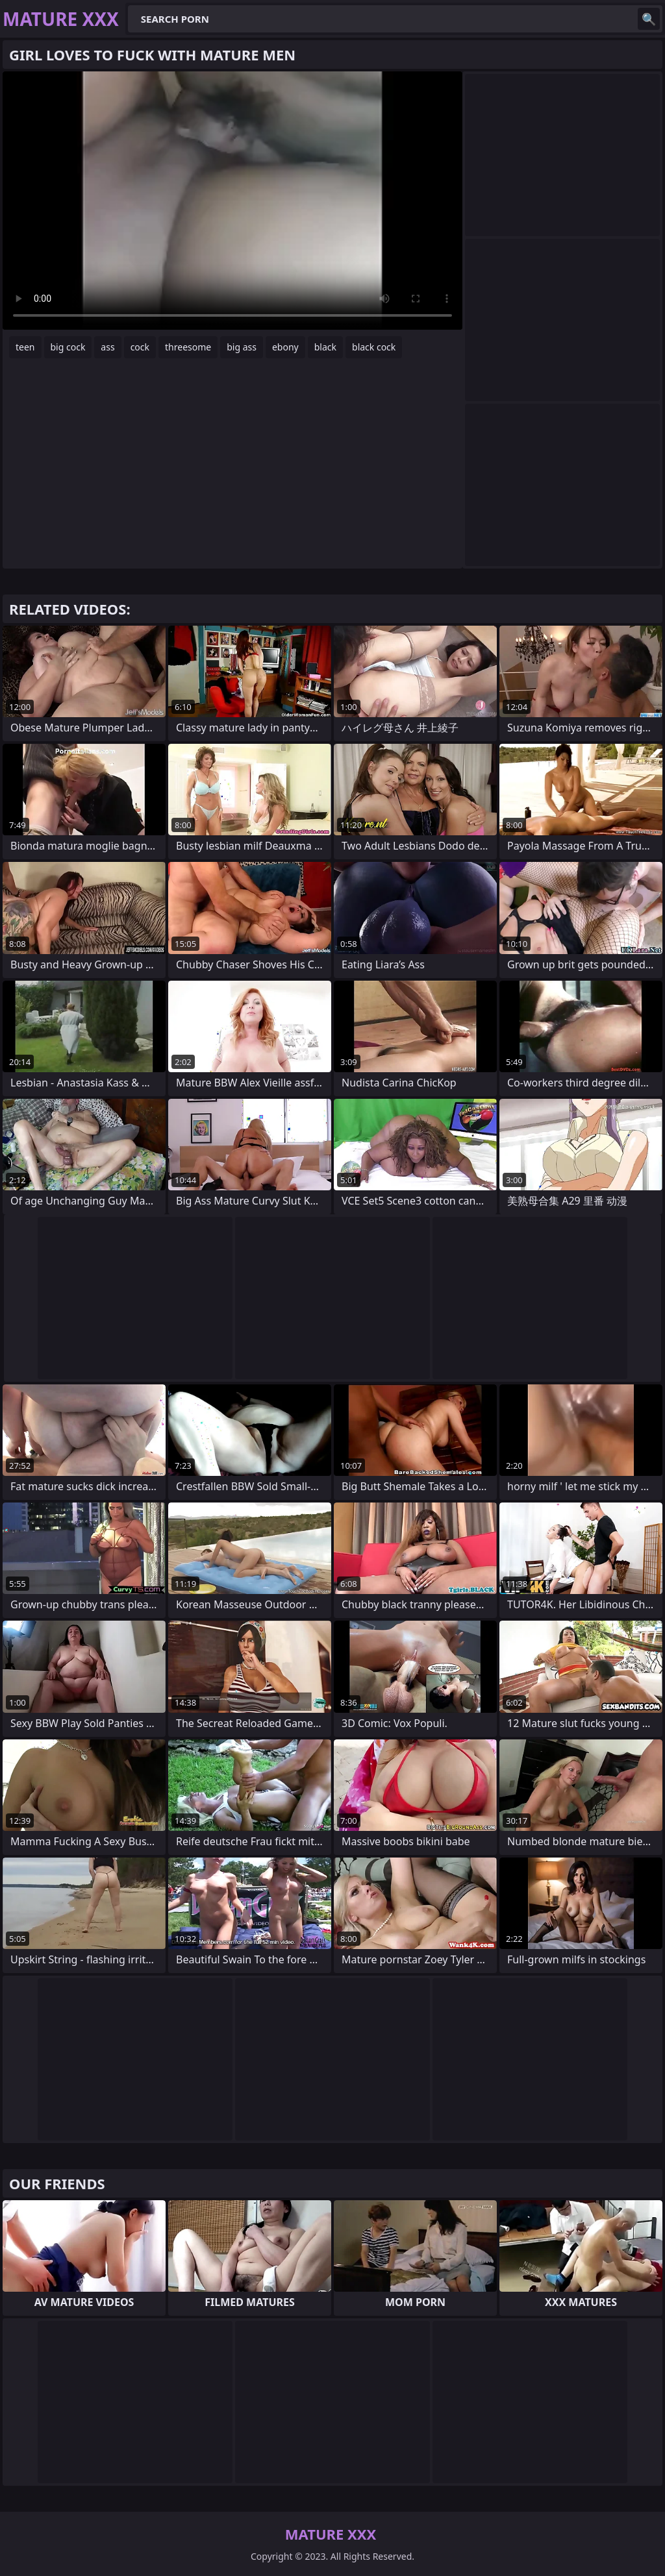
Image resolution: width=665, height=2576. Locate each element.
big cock (68, 347)
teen (25, 347)
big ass (242, 347)
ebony (285, 347)
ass (107, 347)
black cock (373, 347)
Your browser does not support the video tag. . (232, 200)
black (325, 347)
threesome (188, 347)
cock (140, 347)
